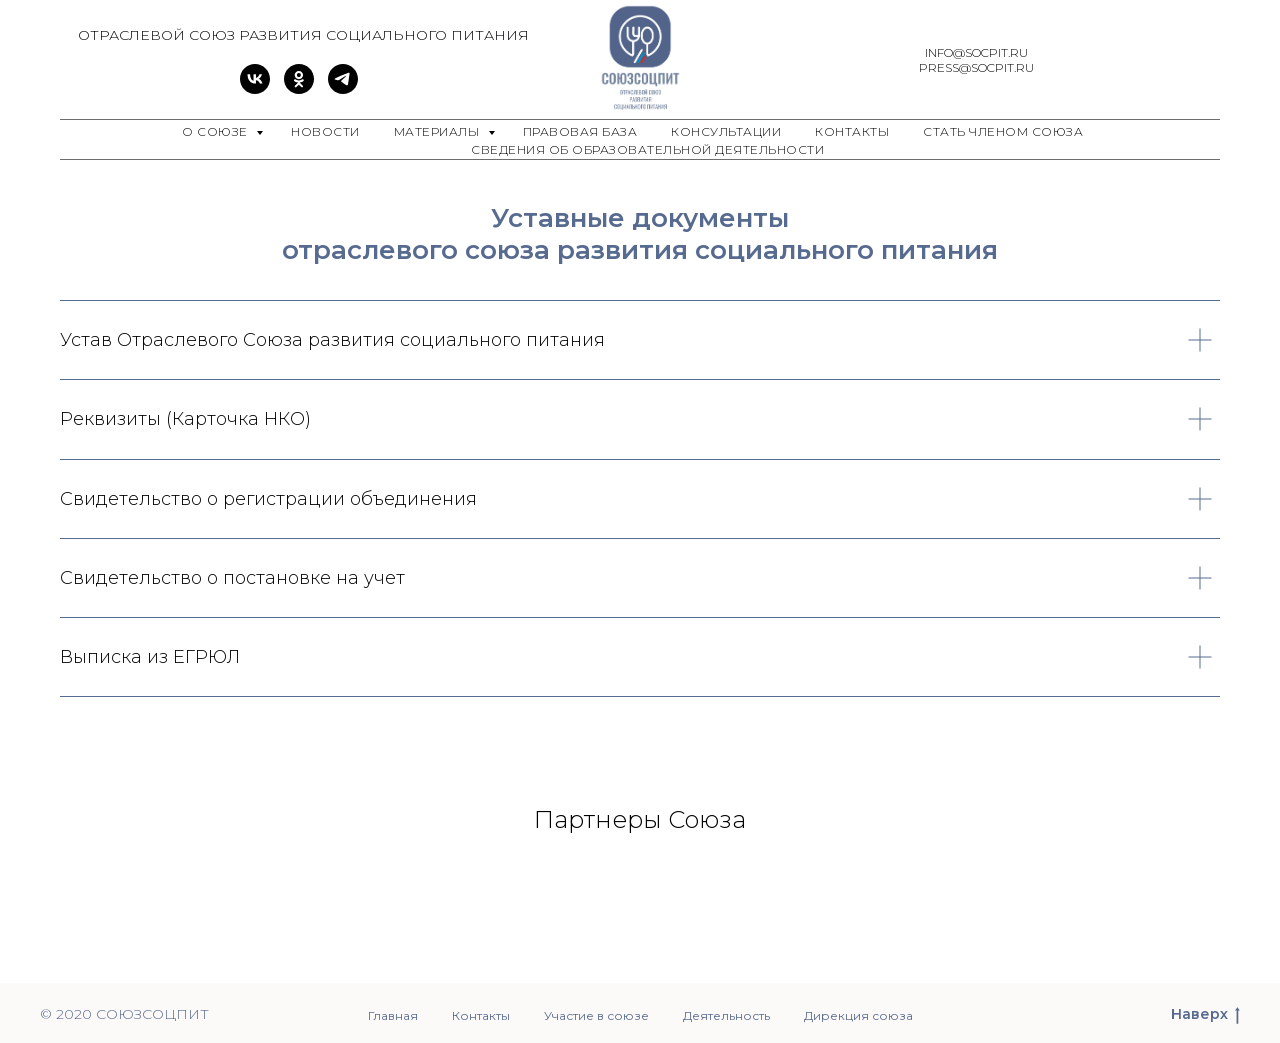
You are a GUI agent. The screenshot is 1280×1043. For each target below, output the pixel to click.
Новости (325, 131)
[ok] (299, 88)
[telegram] (343, 88)
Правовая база (580, 131)
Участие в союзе (596, 1015)
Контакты (852, 131)
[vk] (255, 88)
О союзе (216, 131)
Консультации (726, 131)
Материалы (438, 131)
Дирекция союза (858, 1015)
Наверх (1205, 1014)
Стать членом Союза (1003, 131)
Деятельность (726, 1015)
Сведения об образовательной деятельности (647, 149)
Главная (393, 1015)
